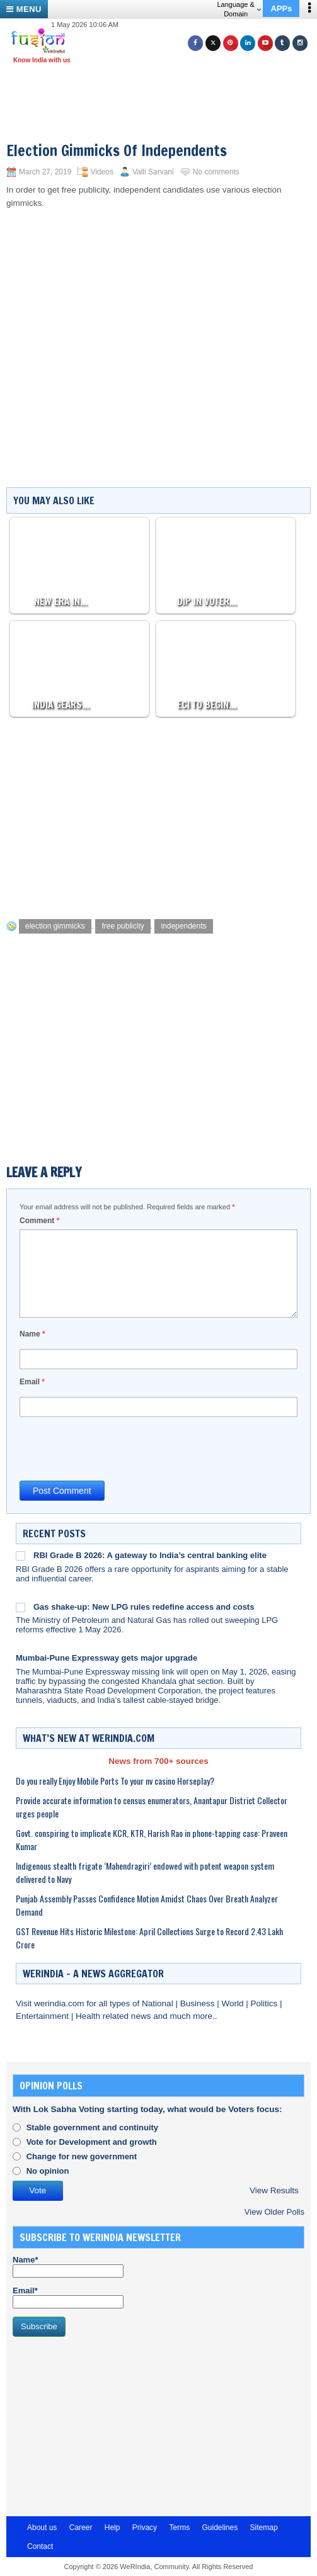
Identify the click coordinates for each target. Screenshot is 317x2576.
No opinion (47, 2171)
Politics (265, 2003)
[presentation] (115, 1447)
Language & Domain (238, 9)
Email (32, 1381)
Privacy (144, 2527)
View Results (274, 2190)
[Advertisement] (163, 87)
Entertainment (43, 2016)
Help (112, 2527)
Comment (39, 1220)
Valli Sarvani (153, 171)
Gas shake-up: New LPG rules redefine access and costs (143, 1607)
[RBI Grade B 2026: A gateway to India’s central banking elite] (20, 1556)
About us (42, 2527)
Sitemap (264, 2527)
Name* (68, 2266)
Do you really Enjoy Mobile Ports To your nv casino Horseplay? (115, 1780)
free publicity (122, 926)
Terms (179, 2527)
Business (198, 2003)
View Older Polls (274, 2212)
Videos (101, 171)
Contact (40, 2546)
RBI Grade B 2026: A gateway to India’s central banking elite (150, 1555)
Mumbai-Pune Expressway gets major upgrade (106, 1658)
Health (89, 2016)
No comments (216, 171)
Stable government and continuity (92, 2127)
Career (81, 2527)
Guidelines (220, 2527)
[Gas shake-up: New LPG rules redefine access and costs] (20, 1607)
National (158, 2003)
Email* (68, 2297)
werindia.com (60, 2003)
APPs (281, 8)
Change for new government (81, 2156)
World (233, 2003)
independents (183, 926)
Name (32, 1334)
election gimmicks (55, 926)
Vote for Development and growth (91, 2142)
